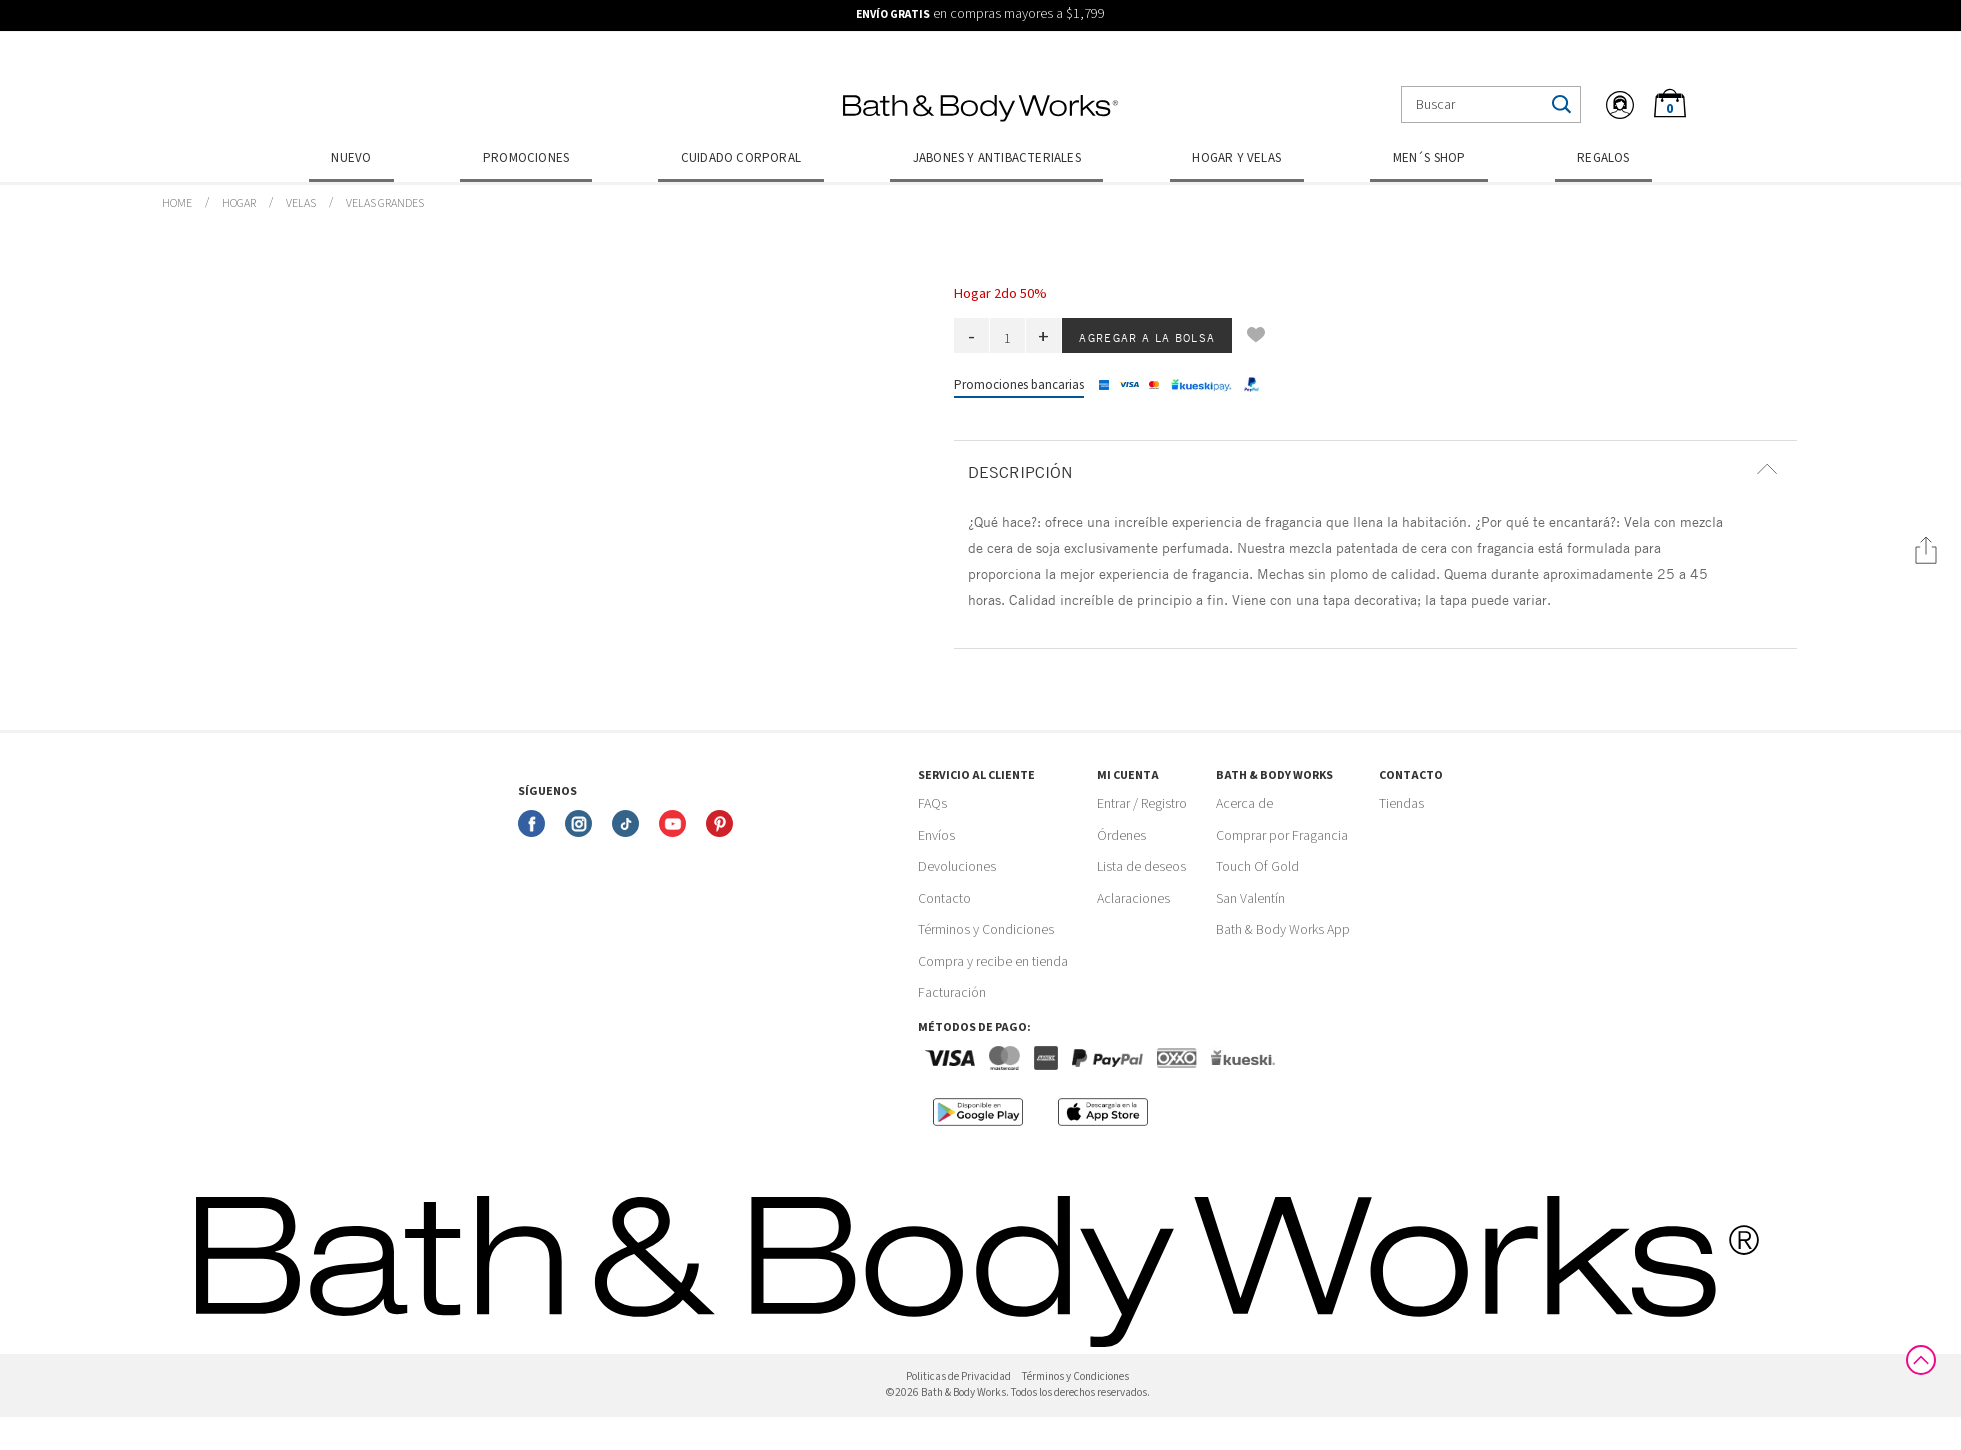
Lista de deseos (1141, 867)
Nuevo (351, 158)
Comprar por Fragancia (1282, 836)
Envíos (936, 836)
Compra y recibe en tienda (993, 962)
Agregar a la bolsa (1147, 337)
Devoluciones (957, 867)
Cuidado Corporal (741, 158)
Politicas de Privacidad (958, 1376)
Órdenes (1121, 836)
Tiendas (1401, 804)
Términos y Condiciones (986, 930)
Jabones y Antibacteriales (997, 158)
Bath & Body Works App (1283, 930)
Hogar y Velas (1236, 158)
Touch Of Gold (1257, 867)
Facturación (952, 993)
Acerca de (1244, 804)
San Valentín (1250, 899)
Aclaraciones (1133, 899)
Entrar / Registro (1142, 804)
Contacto (944, 899)
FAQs (932, 804)
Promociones (526, 158)
